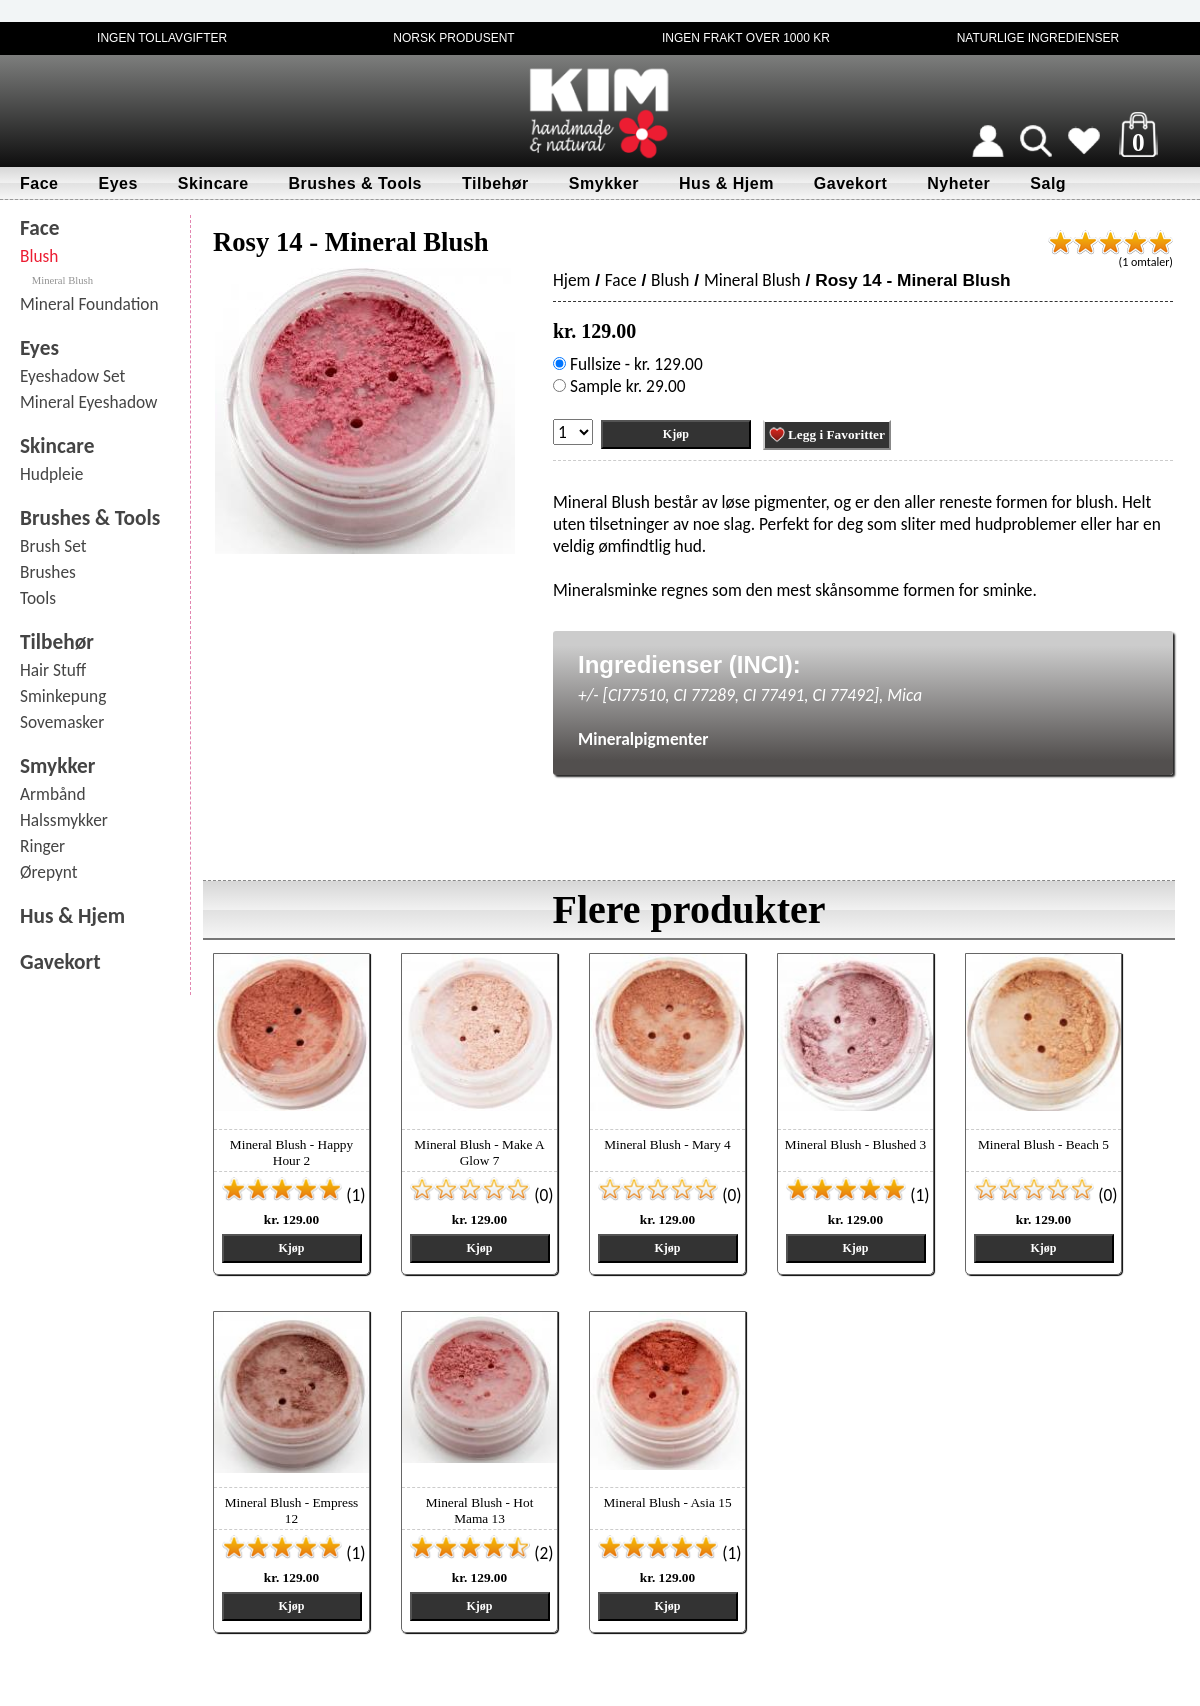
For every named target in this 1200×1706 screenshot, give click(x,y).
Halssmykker (64, 820)
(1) (293, 1195)
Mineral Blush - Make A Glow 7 (479, 1152)
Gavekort (850, 183)
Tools (38, 598)
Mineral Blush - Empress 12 (292, 1510)
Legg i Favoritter (827, 435)
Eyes (117, 183)
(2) (481, 1553)
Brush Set (53, 546)
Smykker (604, 183)
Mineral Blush (62, 280)
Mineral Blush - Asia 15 (667, 1502)
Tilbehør (495, 183)
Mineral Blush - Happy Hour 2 (291, 1152)
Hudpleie (51, 474)
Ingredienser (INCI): (689, 664)
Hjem (571, 280)
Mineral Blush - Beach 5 (1043, 1144)
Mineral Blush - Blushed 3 (855, 1144)
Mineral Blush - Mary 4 (667, 1144)
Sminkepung (63, 696)
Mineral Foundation (89, 304)
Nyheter (958, 183)
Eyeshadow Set (72, 376)
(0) (481, 1195)
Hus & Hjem (726, 183)
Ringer (42, 846)
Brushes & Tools (355, 183)
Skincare (213, 183)
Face (39, 183)
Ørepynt (49, 872)
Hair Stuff (53, 670)
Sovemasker (62, 722)
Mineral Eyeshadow (88, 402)
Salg (1048, 183)
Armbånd (53, 794)
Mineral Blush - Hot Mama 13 (480, 1510)
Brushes (48, 572)
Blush (39, 256)
